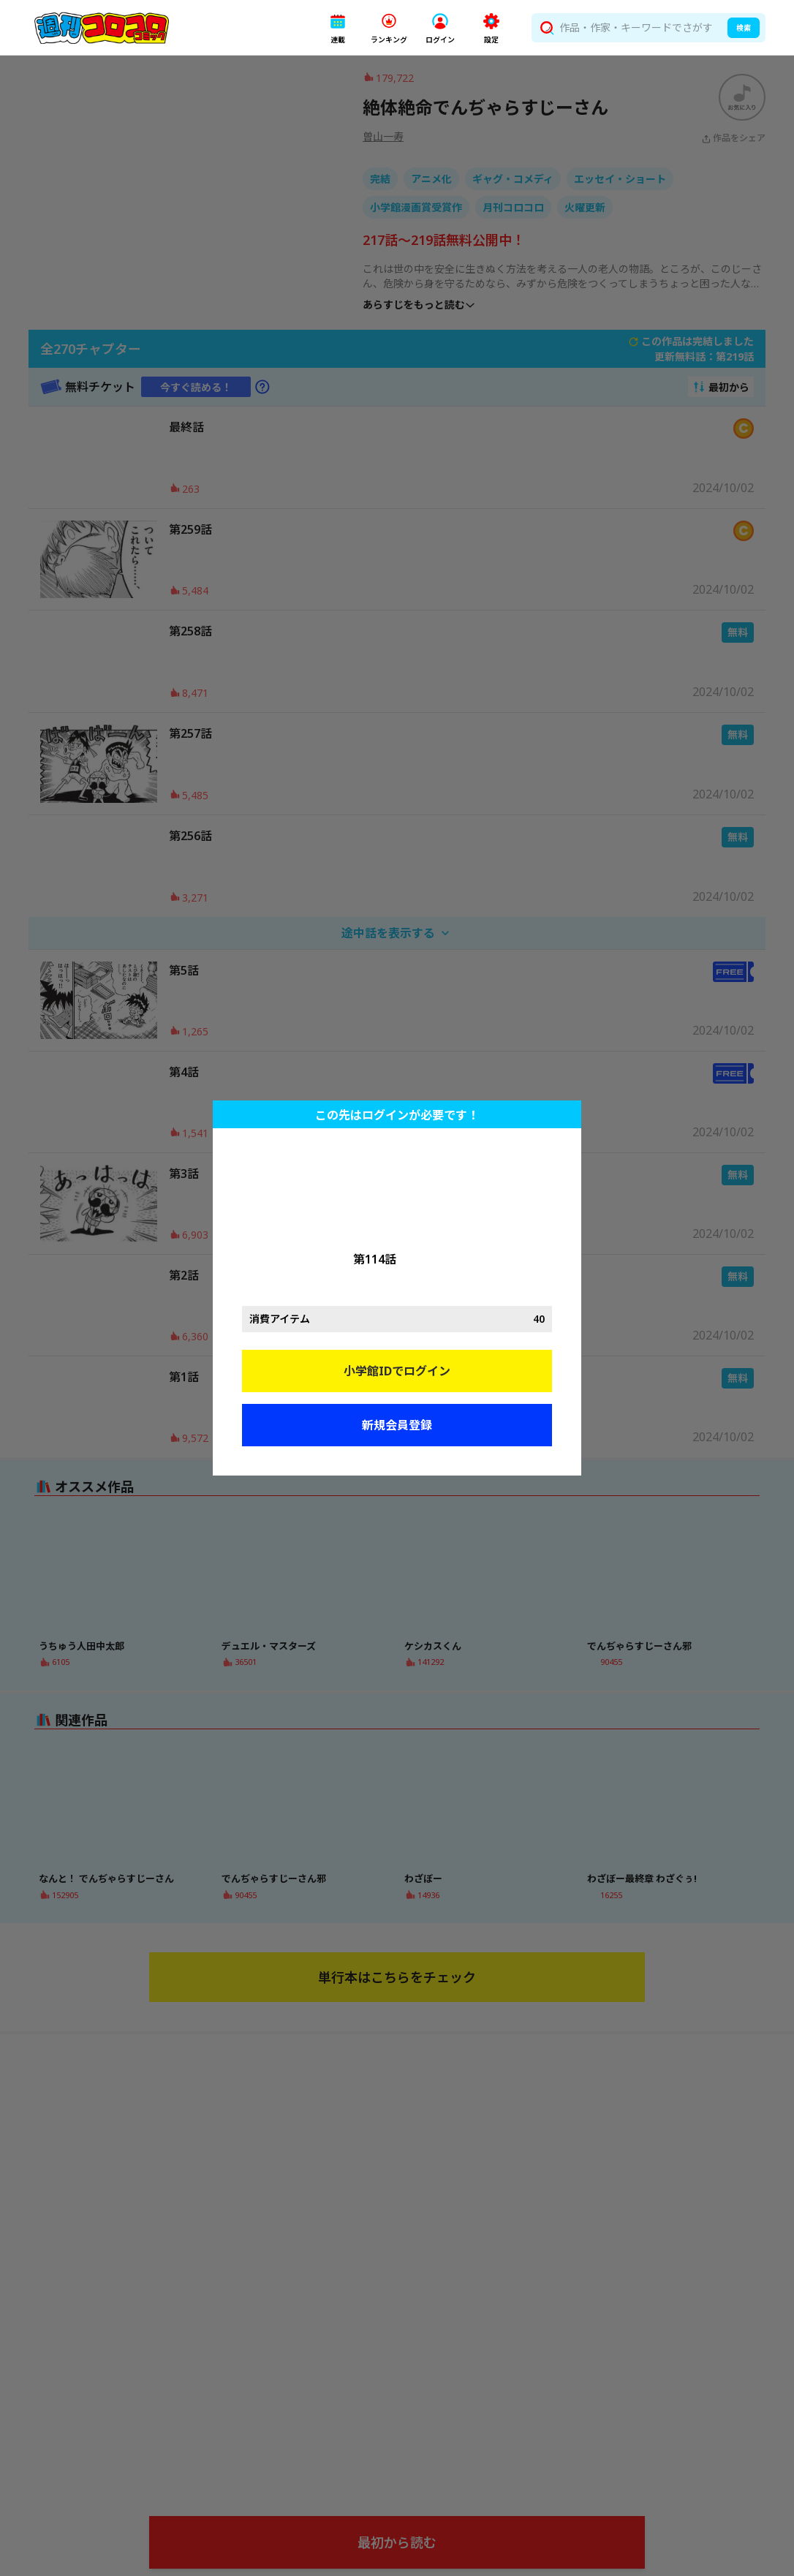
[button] (337, 28)
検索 (743, 28)
